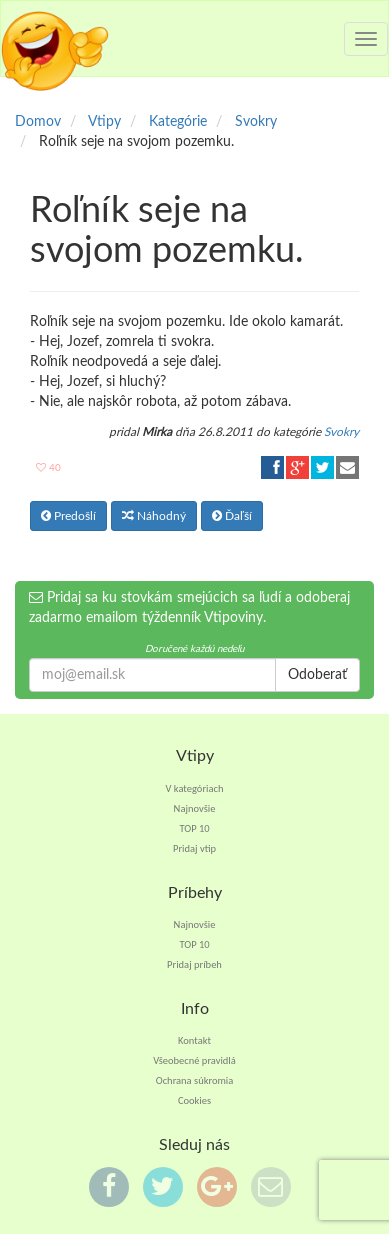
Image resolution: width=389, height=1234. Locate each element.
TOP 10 (194, 828)
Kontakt (194, 1040)
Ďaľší (232, 516)
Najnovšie (195, 808)
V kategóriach (195, 788)
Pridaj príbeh (194, 964)
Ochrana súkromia (195, 1080)
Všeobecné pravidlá (194, 1060)
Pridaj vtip (194, 848)
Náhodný (154, 516)
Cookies (194, 1100)
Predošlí (68, 516)
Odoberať (317, 675)
